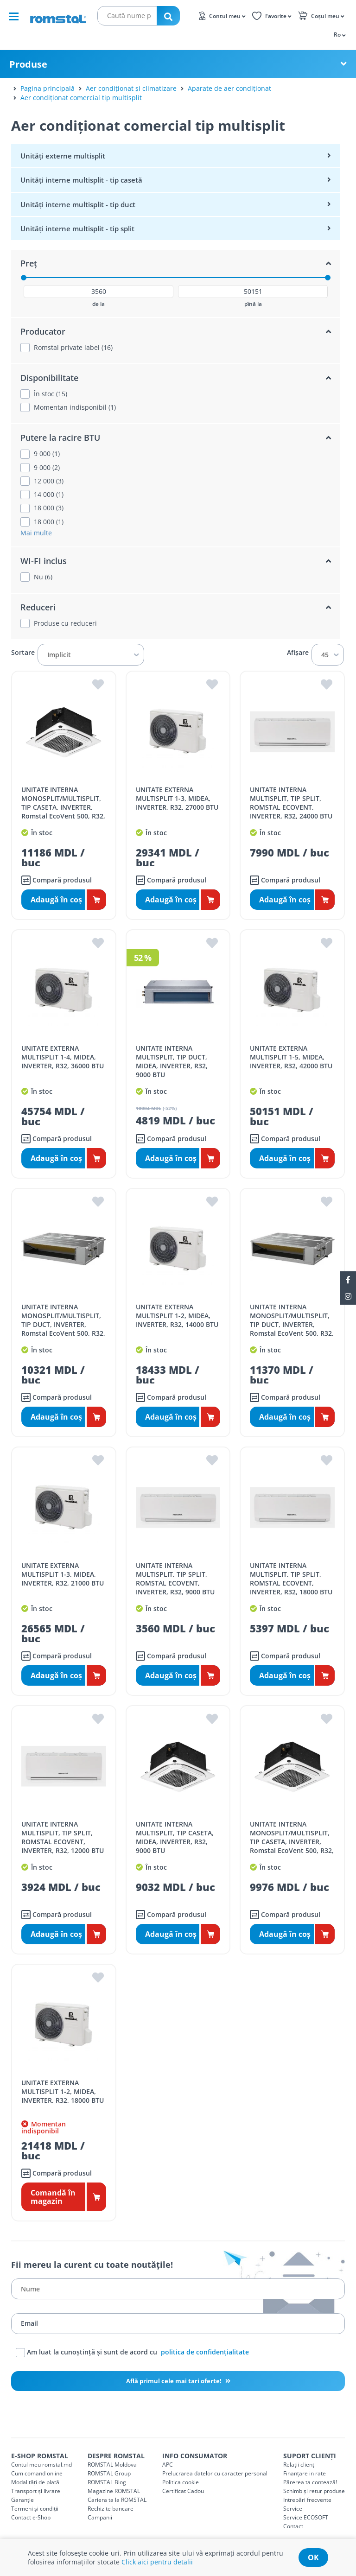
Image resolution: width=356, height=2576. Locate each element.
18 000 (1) (49, 522)
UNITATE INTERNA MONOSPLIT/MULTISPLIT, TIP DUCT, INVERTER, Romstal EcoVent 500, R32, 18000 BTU (292, 1324)
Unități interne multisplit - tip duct (77, 204)
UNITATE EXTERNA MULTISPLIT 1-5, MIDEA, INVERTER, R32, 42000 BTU (291, 1057)
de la (98, 304)
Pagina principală (47, 88)
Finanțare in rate (304, 2473)
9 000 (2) (47, 467)
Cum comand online (37, 2473)
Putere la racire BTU (60, 437)
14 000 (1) (49, 494)
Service (292, 2509)
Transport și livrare (35, 2491)
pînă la (253, 304)
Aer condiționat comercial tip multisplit (81, 97)
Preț (28, 263)
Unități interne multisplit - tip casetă (81, 179)
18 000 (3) (49, 508)
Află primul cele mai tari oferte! (174, 2381)
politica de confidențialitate (205, 2351)
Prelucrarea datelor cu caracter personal (214, 2473)
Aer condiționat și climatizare (131, 88)
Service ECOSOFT (305, 2517)
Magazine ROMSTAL (114, 2491)
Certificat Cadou (183, 2491)
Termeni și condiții (34, 2509)
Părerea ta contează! (310, 2482)
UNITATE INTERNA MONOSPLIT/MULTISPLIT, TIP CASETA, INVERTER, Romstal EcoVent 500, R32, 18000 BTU (63, 807)
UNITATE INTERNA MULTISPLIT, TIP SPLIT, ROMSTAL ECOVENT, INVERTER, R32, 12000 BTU (62, 1837)
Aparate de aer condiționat (229, 88)
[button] (339, 34)
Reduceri (38, 607)
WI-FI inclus (43, 560)
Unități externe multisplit (62, 155)
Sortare (23, 652)
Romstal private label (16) (73, 347)
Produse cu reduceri (65, 623)
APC (167, 2464)
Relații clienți (299, 2464)
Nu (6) (43, 577)
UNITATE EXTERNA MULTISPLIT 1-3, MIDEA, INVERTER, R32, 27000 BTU (177, 798)
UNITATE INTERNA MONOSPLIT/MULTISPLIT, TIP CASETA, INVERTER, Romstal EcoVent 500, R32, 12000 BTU (292, 1842)
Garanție (22, 2500)
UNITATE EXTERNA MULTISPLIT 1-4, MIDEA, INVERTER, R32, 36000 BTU (62, 1057)
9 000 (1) (47, 453)
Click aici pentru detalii (157, 2561)
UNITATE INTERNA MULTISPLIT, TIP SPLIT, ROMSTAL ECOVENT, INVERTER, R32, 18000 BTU (291, 1578)
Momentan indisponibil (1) (75, 407)
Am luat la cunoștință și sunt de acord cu (132, 2352)
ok (313, 2557)
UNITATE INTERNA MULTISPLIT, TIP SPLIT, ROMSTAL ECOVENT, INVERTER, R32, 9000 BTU (175, 1578)
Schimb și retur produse (314, 2491)
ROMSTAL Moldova (112, 2464)
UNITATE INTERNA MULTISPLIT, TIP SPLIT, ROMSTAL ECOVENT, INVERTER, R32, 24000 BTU (291, 802)
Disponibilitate (49, 377)
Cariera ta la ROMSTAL (117, 2500)
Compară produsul (56, 880)
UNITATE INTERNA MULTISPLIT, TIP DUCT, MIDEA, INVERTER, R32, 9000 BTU (172, 1061)
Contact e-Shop (31, 2517)
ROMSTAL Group (109, 2473)
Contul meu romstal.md (41, 2464)
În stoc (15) (50, 394)
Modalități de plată (35, 2482)
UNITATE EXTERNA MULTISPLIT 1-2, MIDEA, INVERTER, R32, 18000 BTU (62, 2091)
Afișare (298, 652)
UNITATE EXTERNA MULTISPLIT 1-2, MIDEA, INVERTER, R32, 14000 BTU (177, 1315)
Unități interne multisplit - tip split (77, 228)
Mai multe (36, 532)
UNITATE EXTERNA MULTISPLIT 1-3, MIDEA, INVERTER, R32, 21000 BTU (62, 1574)
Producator (42, 331)
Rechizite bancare (111, 2509)
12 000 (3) (49, 481)
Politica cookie (180, 2482)
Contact (293, 2526)
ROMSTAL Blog (107, 2482)
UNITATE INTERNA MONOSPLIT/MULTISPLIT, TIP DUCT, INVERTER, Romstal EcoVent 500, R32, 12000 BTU (63, 1324)
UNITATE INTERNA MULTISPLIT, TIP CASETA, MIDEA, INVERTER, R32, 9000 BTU (175, 1837)
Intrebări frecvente (307, 2500)
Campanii (100, 2517)
